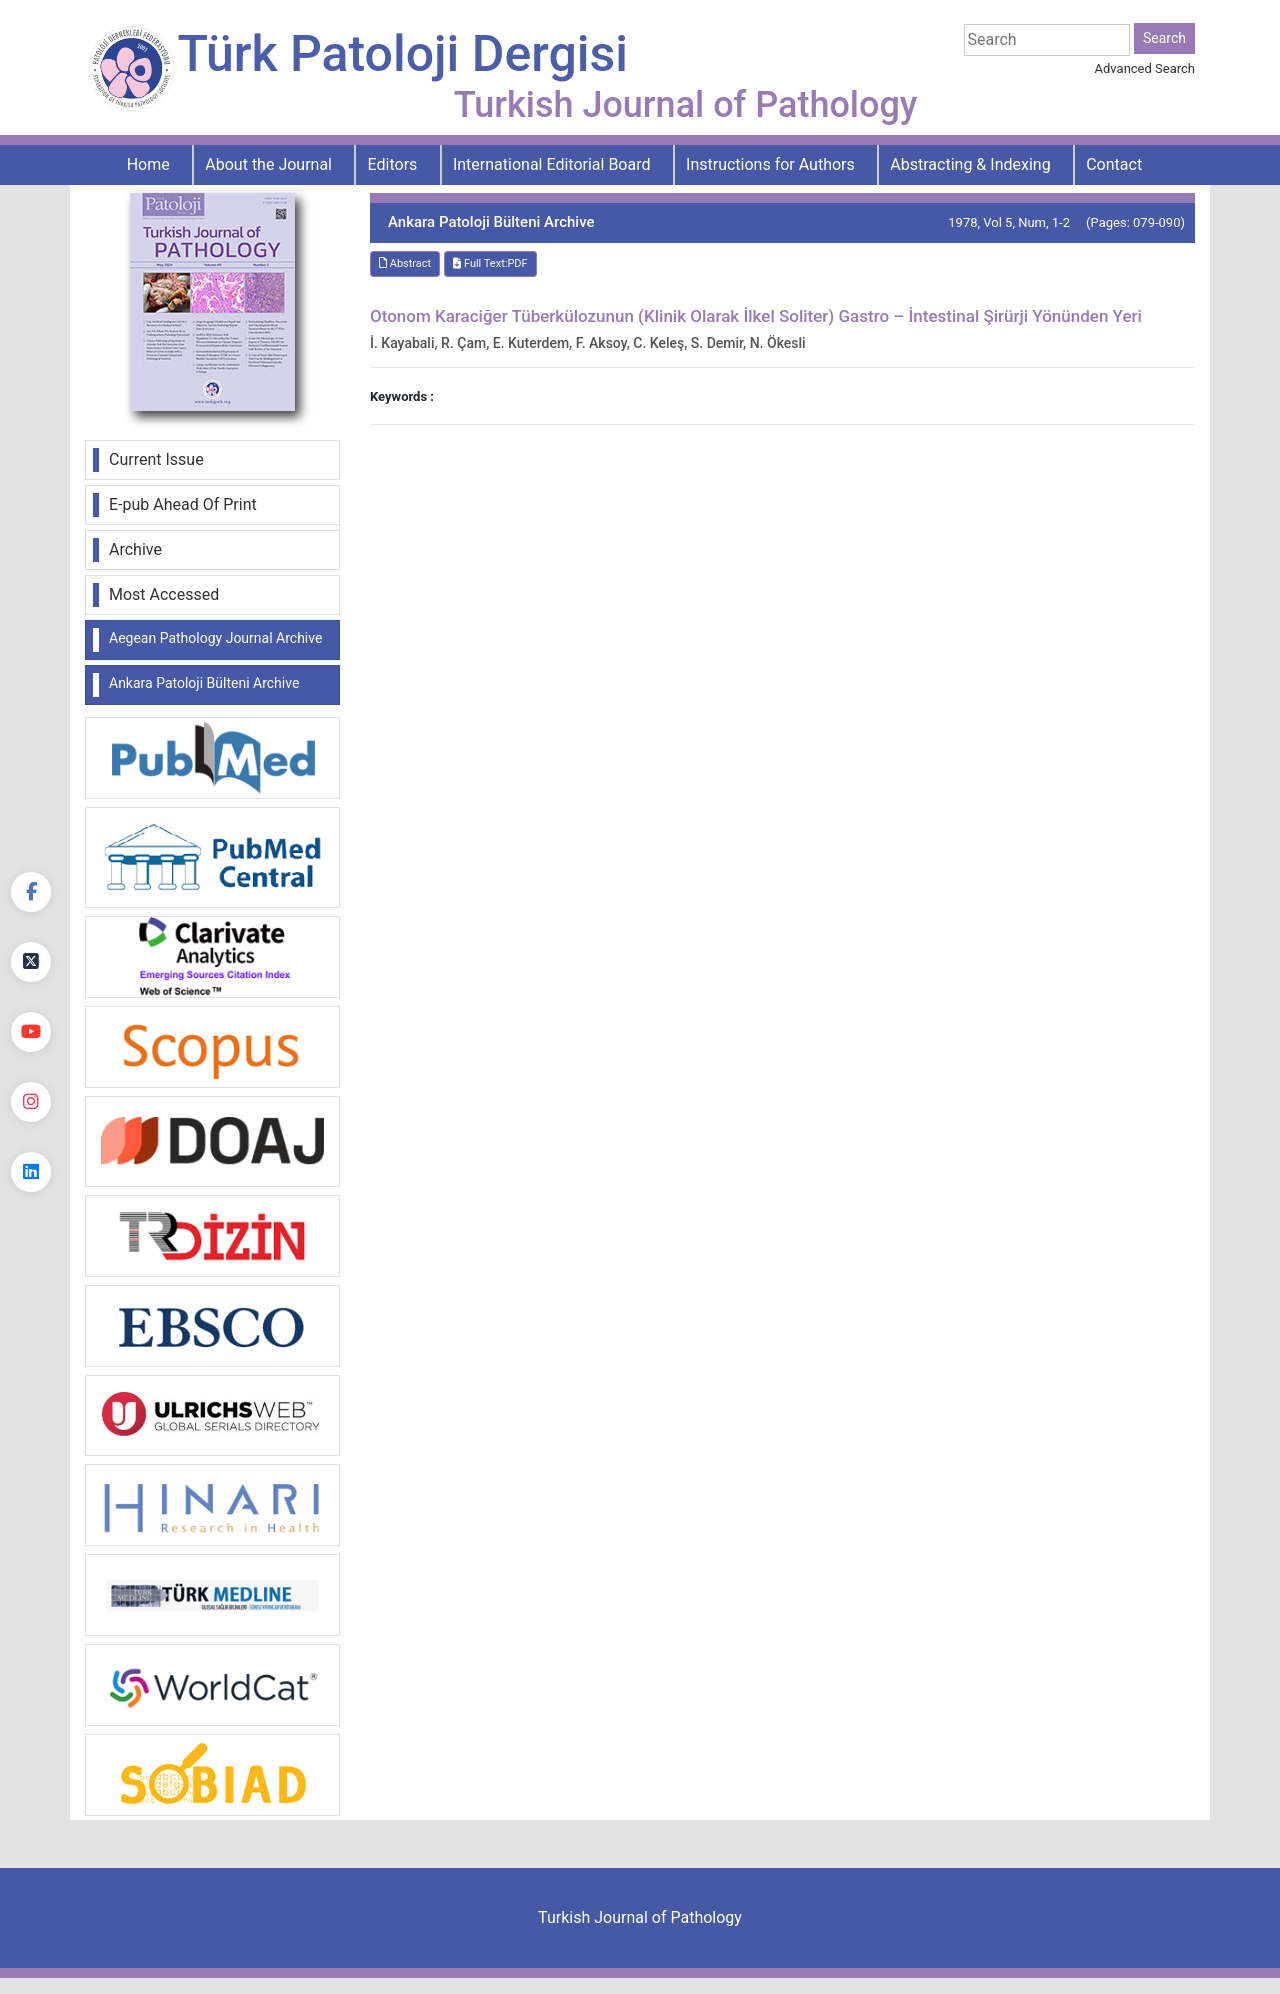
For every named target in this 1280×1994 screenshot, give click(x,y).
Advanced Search (1145, 68)
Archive (135, 549)
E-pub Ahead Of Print (183, 504)
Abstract (405, 263)
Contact (1114, 164)
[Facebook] (31, 892)
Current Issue (156, 459)
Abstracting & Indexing (970, 164)
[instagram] (31, 1102)
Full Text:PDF (490, 263)
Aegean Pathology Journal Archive (215, 638)
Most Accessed (164, 594)
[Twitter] (31, 962)
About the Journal (268, 164)
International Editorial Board (552, 164)
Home (148, 164)
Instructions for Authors (770, 164)
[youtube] (31, 1032)
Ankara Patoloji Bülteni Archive (204, 683)
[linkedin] (31, 1172)
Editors (393, 164)
